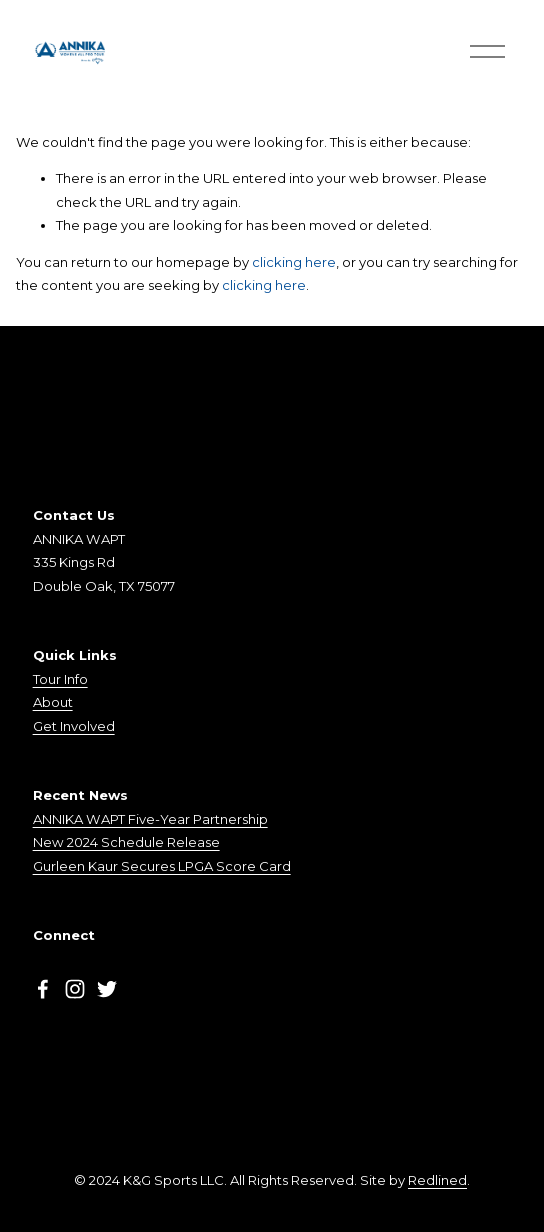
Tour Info (60, 679)
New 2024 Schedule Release (126, 842)
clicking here (294, 262)
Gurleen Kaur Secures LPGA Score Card (162, 866)
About (53, 702)
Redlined (437, 1180)
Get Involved (74, 726)
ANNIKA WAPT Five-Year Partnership (150, 819)
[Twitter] (107, 989)
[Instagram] (75, 989)
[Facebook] (43, 989)
